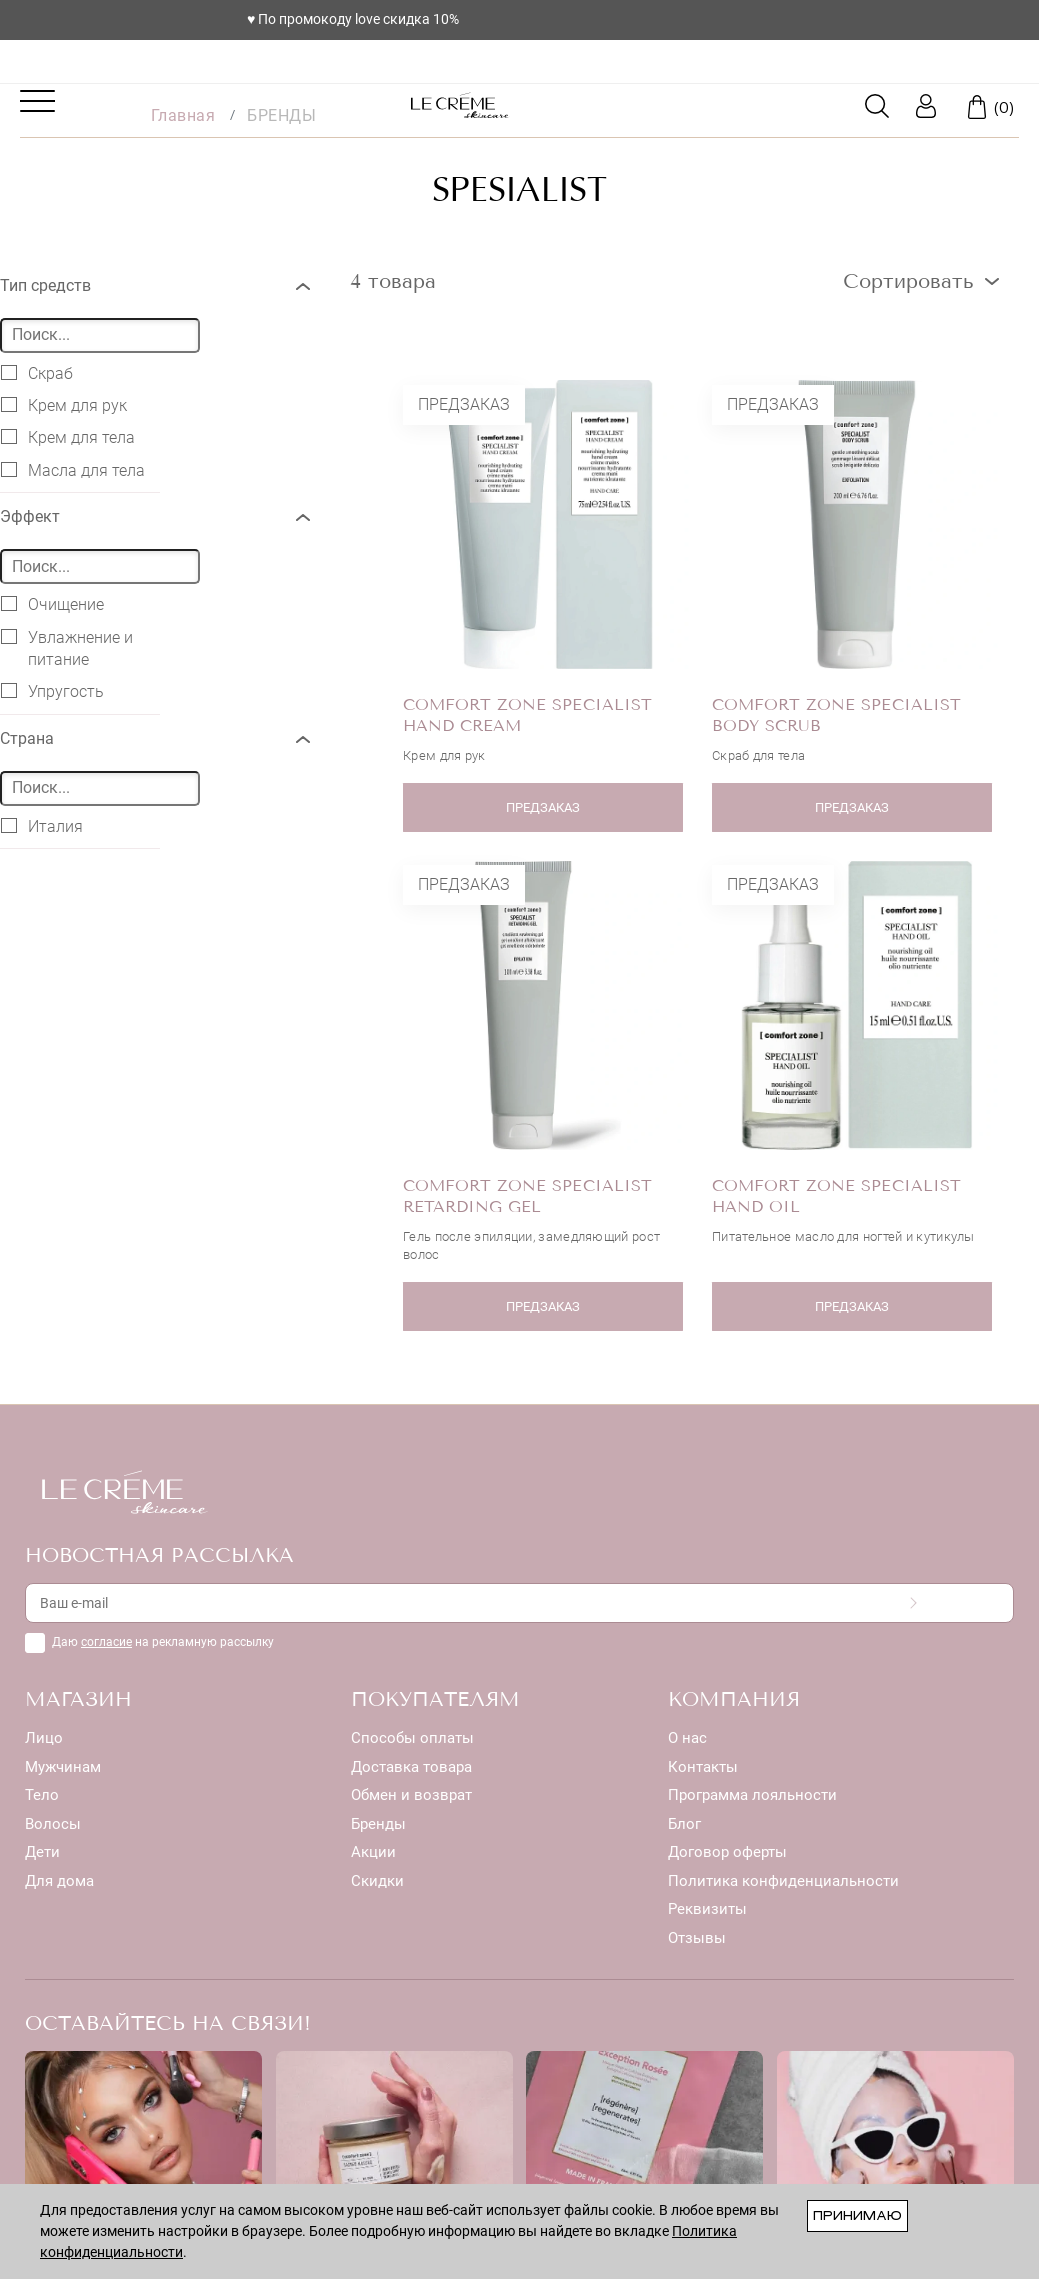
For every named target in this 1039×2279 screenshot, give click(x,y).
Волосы (53, 1824)
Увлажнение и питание (67, 648)
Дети (42, 1852)
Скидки (377, 1881)
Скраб (37, 373)
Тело (42, 1795)
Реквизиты (707, 1909)
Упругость (52, 691)
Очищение (52, 604)
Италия (42, 826)
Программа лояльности (752, 1795)
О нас (687, 1738)
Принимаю (857, 2215)
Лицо (44, 1738)
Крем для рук (64, 405)
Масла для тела (73, 470)
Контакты (703, 1767)
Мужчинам (63, 1767)
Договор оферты (727, 1852)
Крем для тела (68, 437)
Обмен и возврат (411, 1795)
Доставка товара (411, 1767)
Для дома (59, 1881)
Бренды (378, 1824)
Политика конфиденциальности (783, 1881)
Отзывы (697, 1938)
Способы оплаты (412, 1738)
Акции (373, 1852)
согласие (106, 1642)
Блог (684, 1824)
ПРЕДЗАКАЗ (547, 807)
